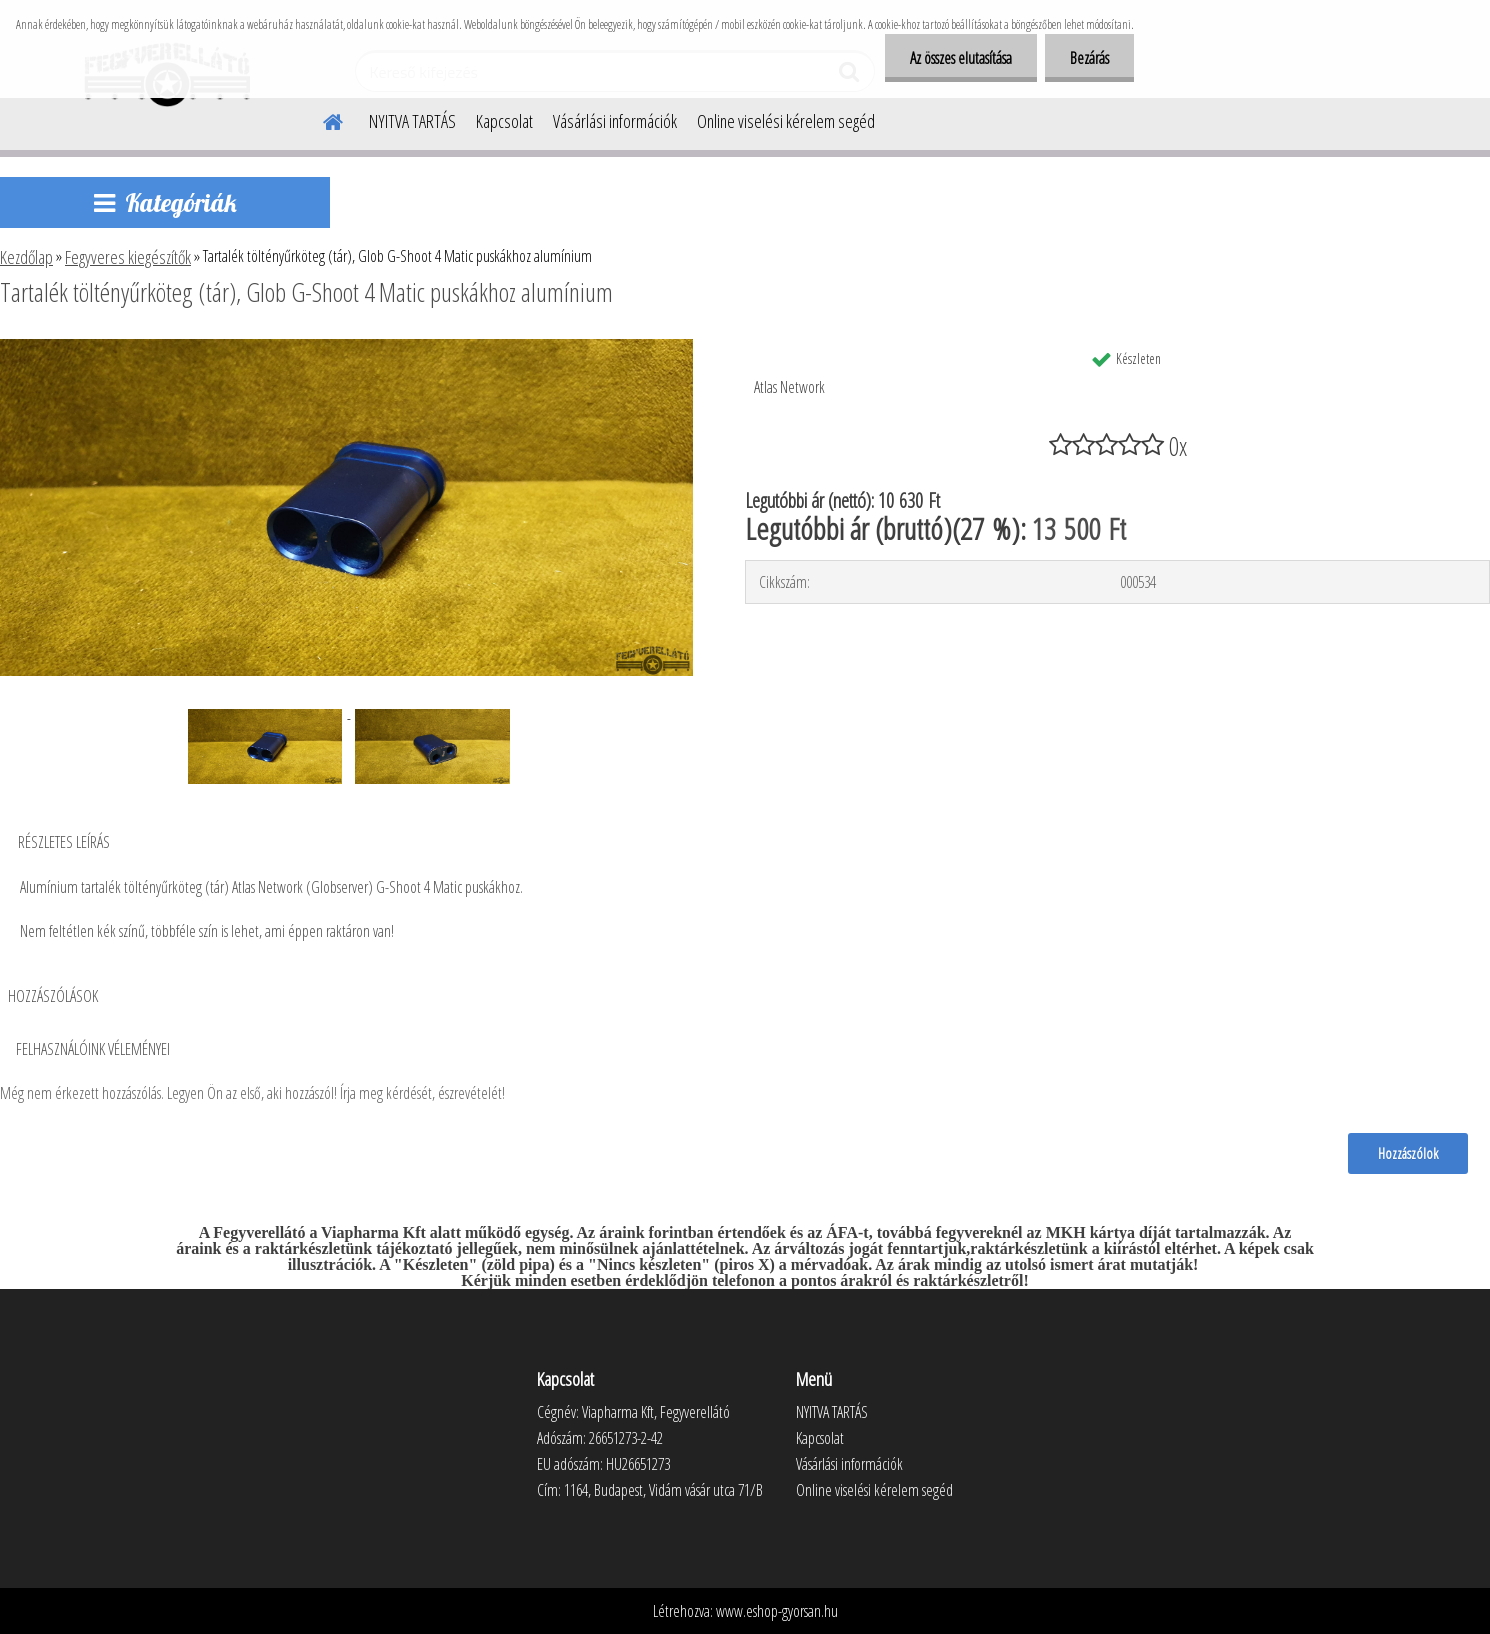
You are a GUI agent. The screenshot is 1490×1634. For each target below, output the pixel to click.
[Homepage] (321, 119)
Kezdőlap (26, 257)
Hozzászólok (1408, 1153)
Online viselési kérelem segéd (786, 121)
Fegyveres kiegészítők (128, 257)
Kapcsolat (504, 121)
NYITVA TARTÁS (412, 121)
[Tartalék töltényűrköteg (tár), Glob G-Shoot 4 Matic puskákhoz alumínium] (346, 347)
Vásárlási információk (615, 121)
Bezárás (1089, 58)
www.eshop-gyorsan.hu (777, 1611)
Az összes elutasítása (961, 58)
